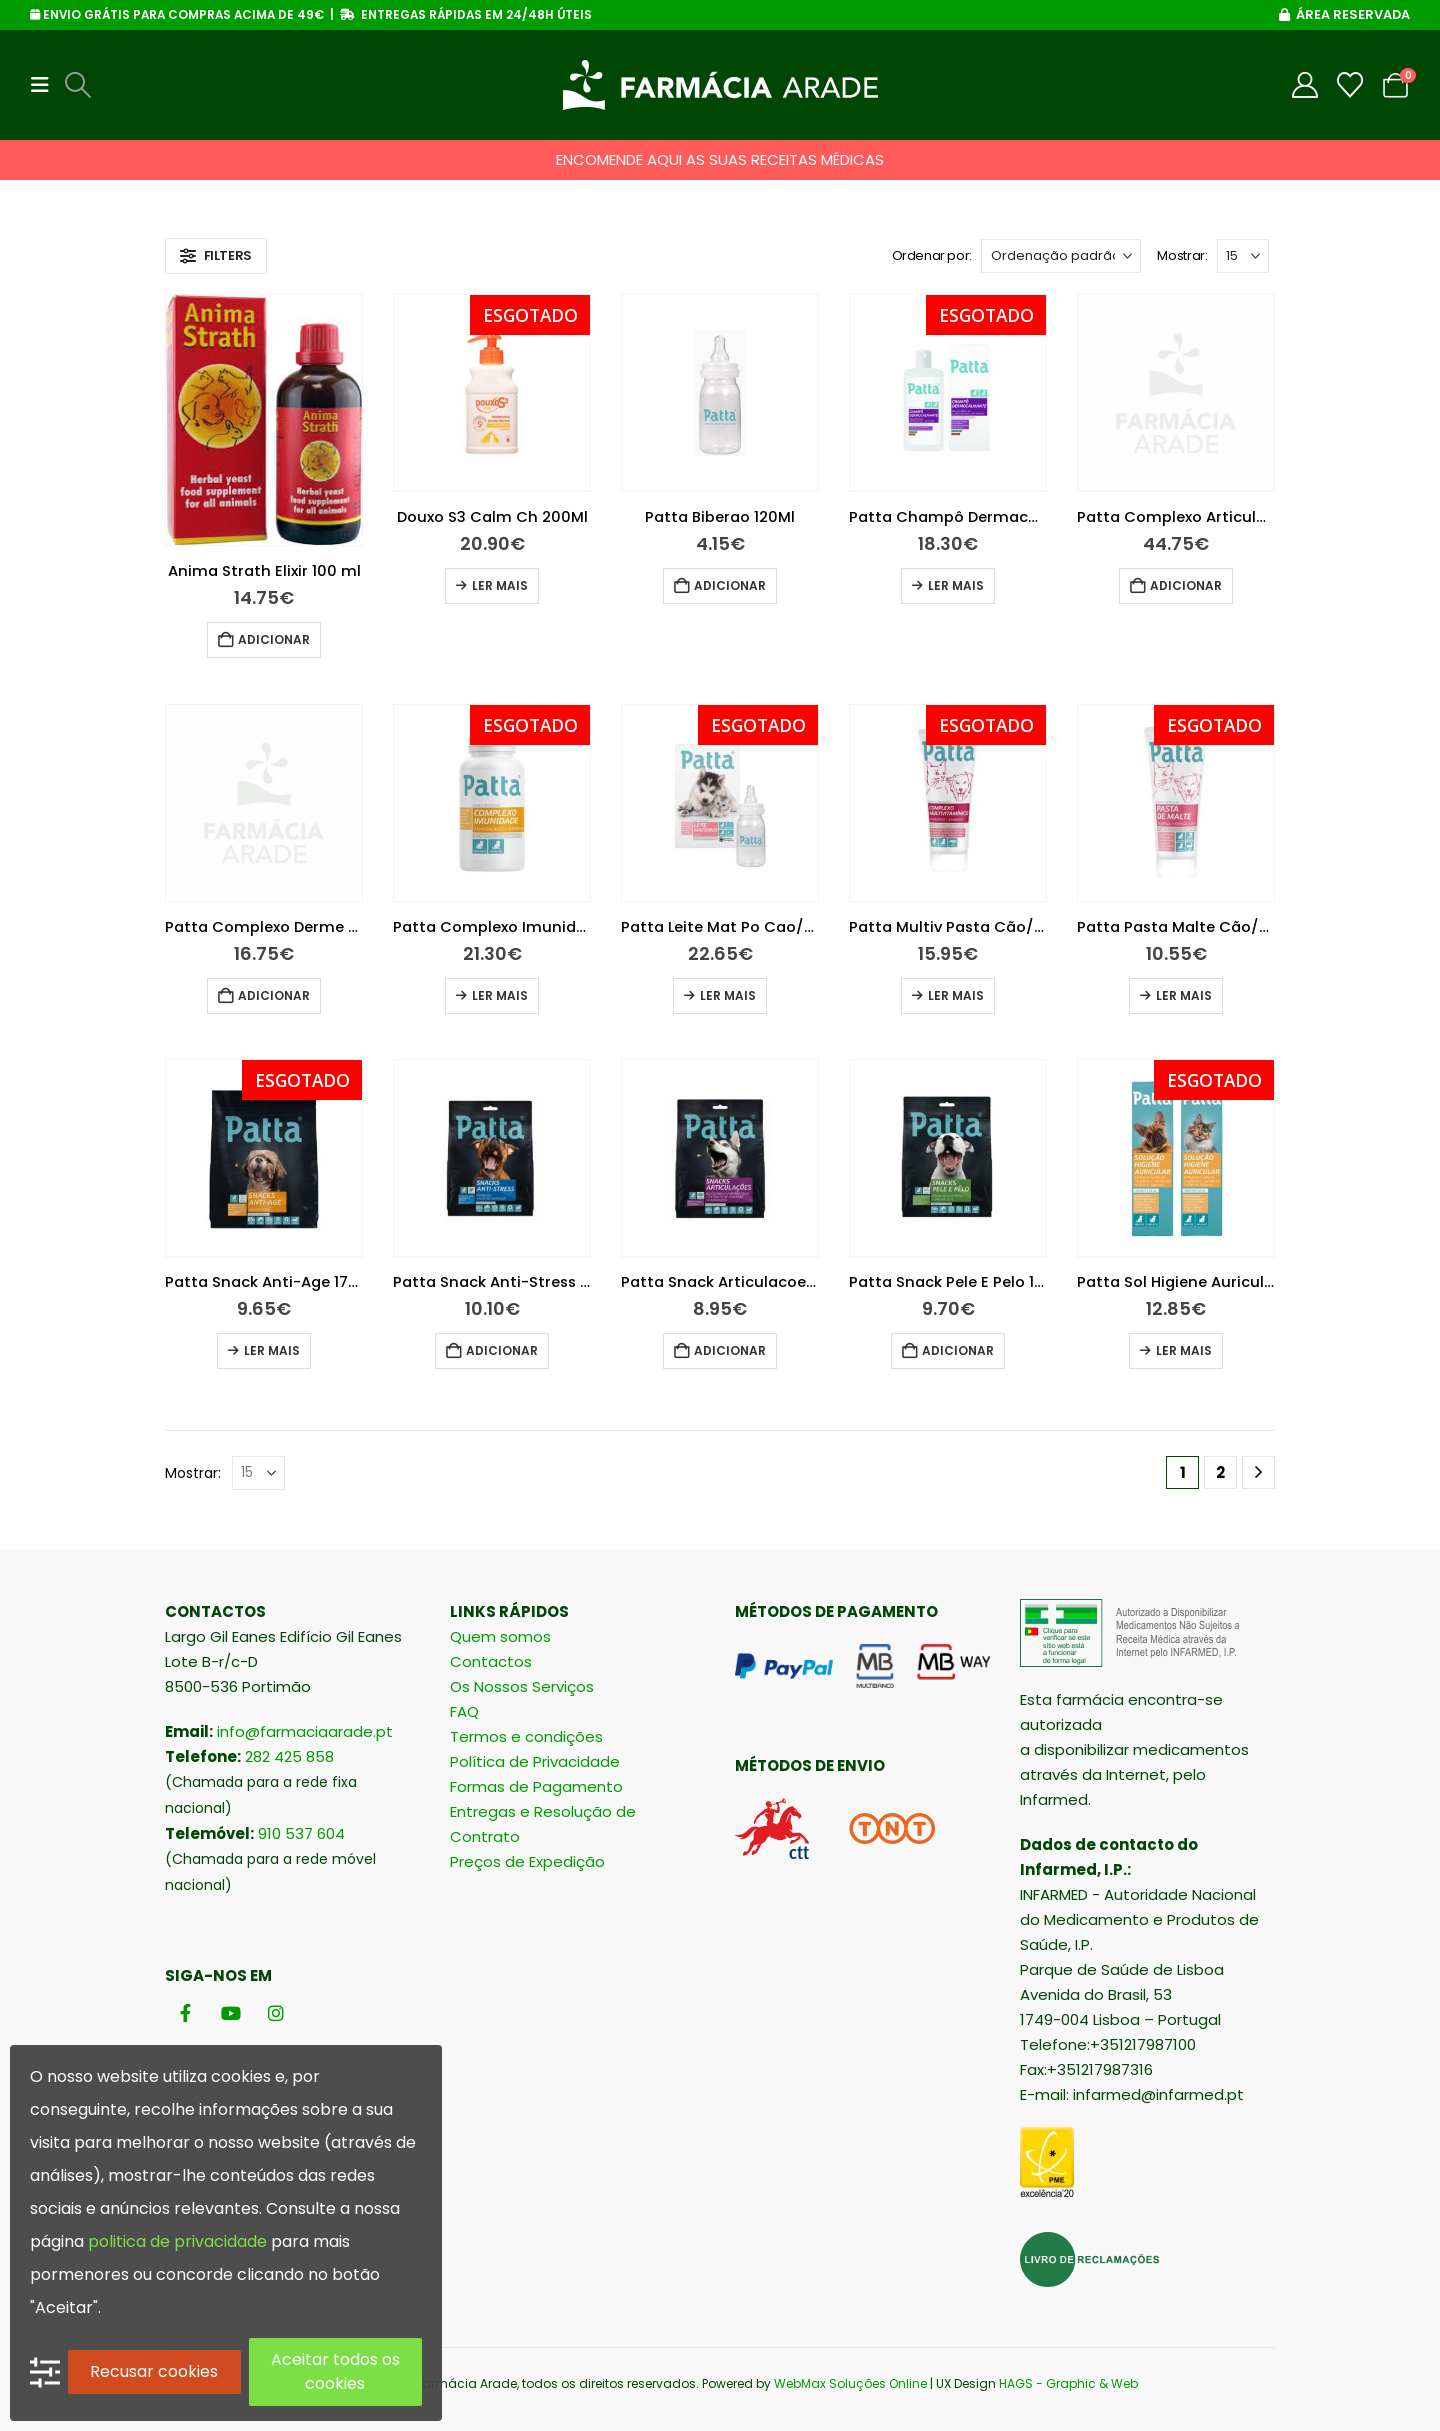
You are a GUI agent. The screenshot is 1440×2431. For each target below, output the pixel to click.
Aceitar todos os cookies (335, 2371)
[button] (46, 85)
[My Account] (1305, 85)
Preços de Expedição (527, 1861)
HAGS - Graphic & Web (1068, 2383)
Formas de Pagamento (536, 1786)
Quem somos (500, 1636)
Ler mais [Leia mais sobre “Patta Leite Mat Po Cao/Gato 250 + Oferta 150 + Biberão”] (728, 995)
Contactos (491, 1661)
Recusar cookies (154, 2371)
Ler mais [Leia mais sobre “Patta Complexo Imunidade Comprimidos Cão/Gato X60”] (500, 995)
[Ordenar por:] (1061, 256)
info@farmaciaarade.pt (305, 1731)
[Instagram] (275, 2013)
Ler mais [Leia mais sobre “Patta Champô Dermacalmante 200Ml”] (956, 585)
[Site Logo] (720, 85)
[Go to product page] (264, 420)
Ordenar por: (932, 255)
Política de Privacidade (535, 1761)
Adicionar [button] (274, 639)
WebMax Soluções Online (850, 2383)
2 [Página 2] (1220, 1472)
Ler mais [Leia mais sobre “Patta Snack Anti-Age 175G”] (272, 1350)
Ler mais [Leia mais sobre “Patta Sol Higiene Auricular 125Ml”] (1184, 1350)
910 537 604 (301, 1833)
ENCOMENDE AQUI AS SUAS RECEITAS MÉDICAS (720, 159)
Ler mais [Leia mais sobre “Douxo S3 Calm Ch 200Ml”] (500, 585)
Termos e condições (526, 1736)
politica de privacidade (177, 2241)
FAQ (464, 1711)
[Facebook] (185, 2013)
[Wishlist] (1350, 85)
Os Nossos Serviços (522, 1686)
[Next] (1258, 1472)
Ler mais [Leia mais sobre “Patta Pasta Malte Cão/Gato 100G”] (1184, 995)
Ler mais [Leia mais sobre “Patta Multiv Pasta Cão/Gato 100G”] (956, 995)
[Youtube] (230, 2013)
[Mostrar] (1243, 256)
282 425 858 (289, 1756)
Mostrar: (1182, 255)
